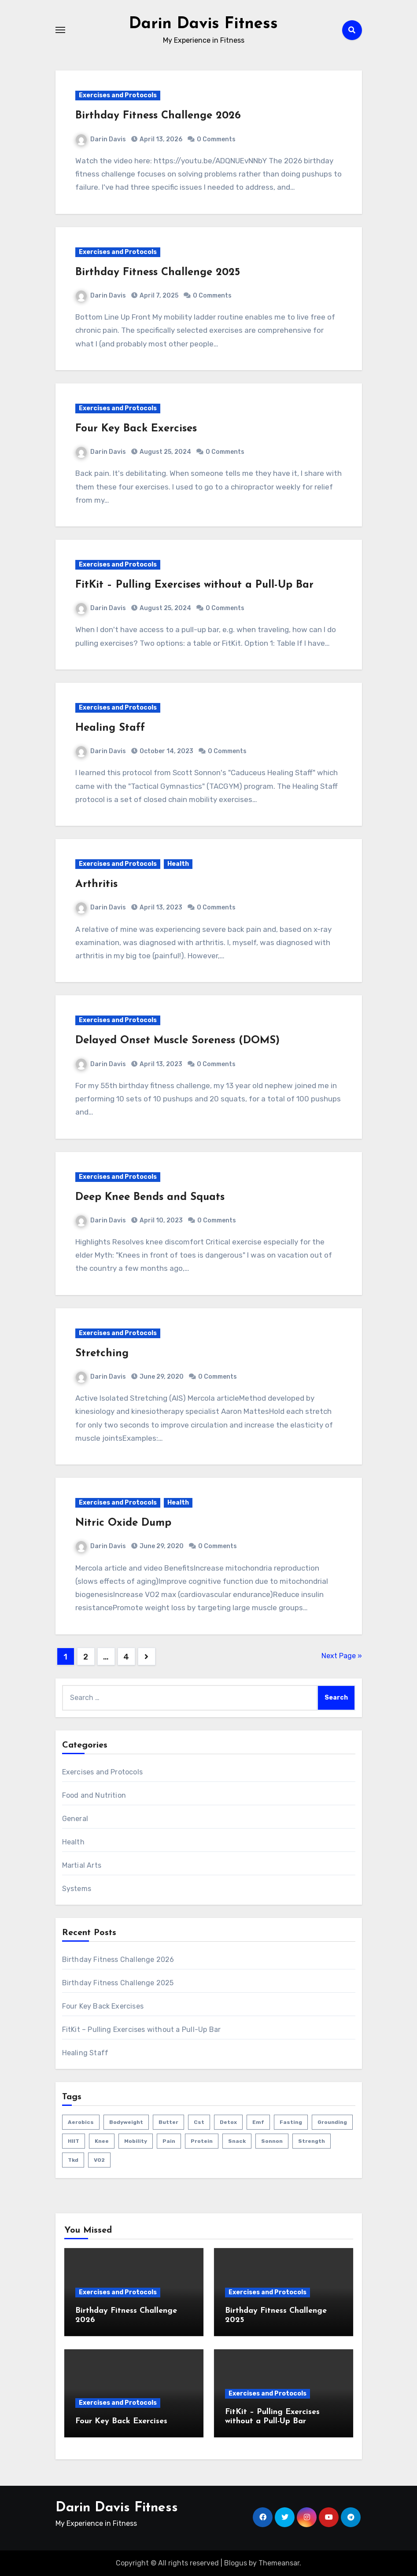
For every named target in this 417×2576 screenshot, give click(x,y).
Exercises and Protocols (118, 95)
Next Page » (341, 1656)
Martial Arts (81, 1865)
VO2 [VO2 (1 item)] (99, 2160)
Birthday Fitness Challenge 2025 (157, 272)
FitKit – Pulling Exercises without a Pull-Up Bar (194, 585)
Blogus (235, 2563)
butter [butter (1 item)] (168, 2122)
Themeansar (278, 2563)
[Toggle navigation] (60, 30)
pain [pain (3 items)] (168, 2141)
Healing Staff (110, 728)
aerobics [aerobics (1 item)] (81, 2122)
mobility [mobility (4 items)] (135, 2141)
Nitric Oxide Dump (123, 1523)
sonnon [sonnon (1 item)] (272, 2141)
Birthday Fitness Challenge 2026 (158, 115)
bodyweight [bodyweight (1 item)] (126, 2122)
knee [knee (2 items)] (102, 2141)
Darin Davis (101, 139)
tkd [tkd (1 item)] (73, 2160)
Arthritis (96, 884)
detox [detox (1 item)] (228, 2122)
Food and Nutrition (94, 1795)
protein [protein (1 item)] (202, 2141)
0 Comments (216, 139)
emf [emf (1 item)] (258, 2122)
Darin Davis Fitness (203, 24)
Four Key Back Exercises (136, 428)
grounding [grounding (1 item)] (332, 2122)
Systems (76, 1888)
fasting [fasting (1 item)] (291, 2122)
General (75, 1818)
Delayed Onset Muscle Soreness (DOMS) (177, 1040)
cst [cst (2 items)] (199, 2122)
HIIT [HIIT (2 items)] (73, 2141)
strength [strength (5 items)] (311, 2141)
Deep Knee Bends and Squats (150, 1197)
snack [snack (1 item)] (237, 2141)
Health (178, 864)
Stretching (102, 1353)
